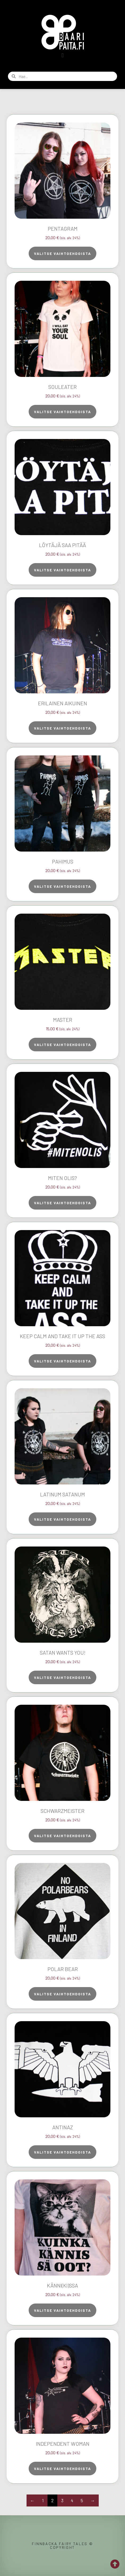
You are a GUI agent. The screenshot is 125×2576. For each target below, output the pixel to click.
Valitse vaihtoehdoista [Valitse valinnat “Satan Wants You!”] (62, 1677)
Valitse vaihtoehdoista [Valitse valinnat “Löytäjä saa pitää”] (62, 570)
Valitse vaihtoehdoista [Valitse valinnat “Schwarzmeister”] (62, 1835)
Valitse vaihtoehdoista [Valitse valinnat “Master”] (62, 1044)
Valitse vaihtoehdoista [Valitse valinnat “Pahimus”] (62, 886)
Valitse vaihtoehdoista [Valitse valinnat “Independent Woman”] (62, 2468)
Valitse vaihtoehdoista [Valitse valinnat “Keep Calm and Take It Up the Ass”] (62, 1361)
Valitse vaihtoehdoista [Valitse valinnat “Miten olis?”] (62, 1202)
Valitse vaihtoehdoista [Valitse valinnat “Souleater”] (62, 411)
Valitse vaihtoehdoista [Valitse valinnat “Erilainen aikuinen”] (62, 728)
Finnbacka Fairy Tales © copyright (62, 2545)
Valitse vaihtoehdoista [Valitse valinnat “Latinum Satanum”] (62, 1519)
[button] (62, 55)
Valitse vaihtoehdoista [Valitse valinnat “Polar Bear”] (62, 1994)
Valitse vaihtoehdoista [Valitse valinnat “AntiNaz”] (62, 2152)
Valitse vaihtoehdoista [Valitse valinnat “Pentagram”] (62, 253)
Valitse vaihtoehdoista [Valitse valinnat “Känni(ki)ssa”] (62, 2310)
